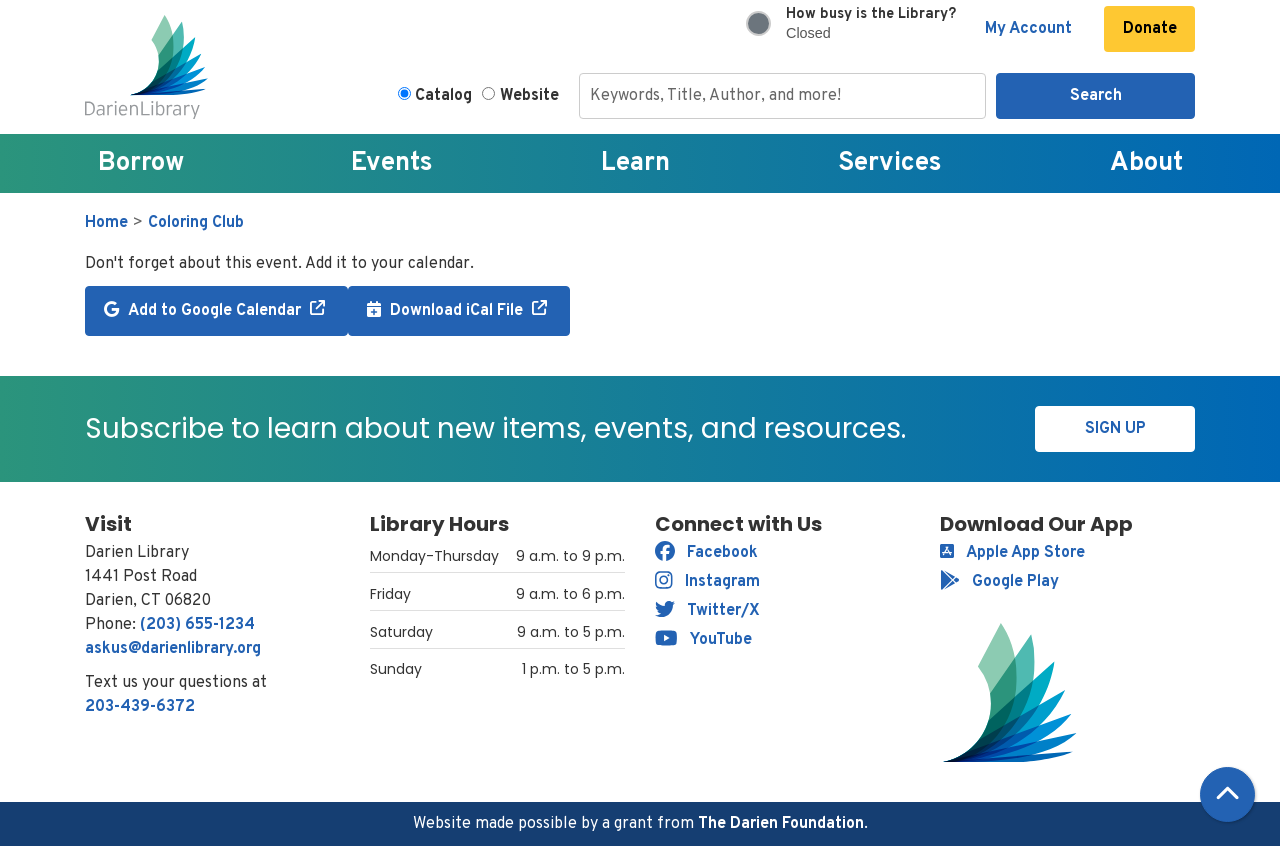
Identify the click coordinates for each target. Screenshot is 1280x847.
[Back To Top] (1227, 794)
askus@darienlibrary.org (173, 649)
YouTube (703, 640)
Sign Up (1115, 429)
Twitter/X (707, 611)
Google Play (999, 582)
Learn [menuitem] (635, 163)
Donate (1150, 29)
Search (1096, 96)
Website (529, 96)
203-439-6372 (140, 707)
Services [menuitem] (890, 163)
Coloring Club (196, 223)
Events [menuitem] (392, 163)
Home (106, 223)
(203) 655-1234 (197, 625)
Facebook (706, 553)
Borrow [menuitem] (141, 163)
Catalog (443, 96)
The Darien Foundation (781, 824)
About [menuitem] (1146, 163)
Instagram (707, 582)
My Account (1028, 29)
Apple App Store (1012, 553)
